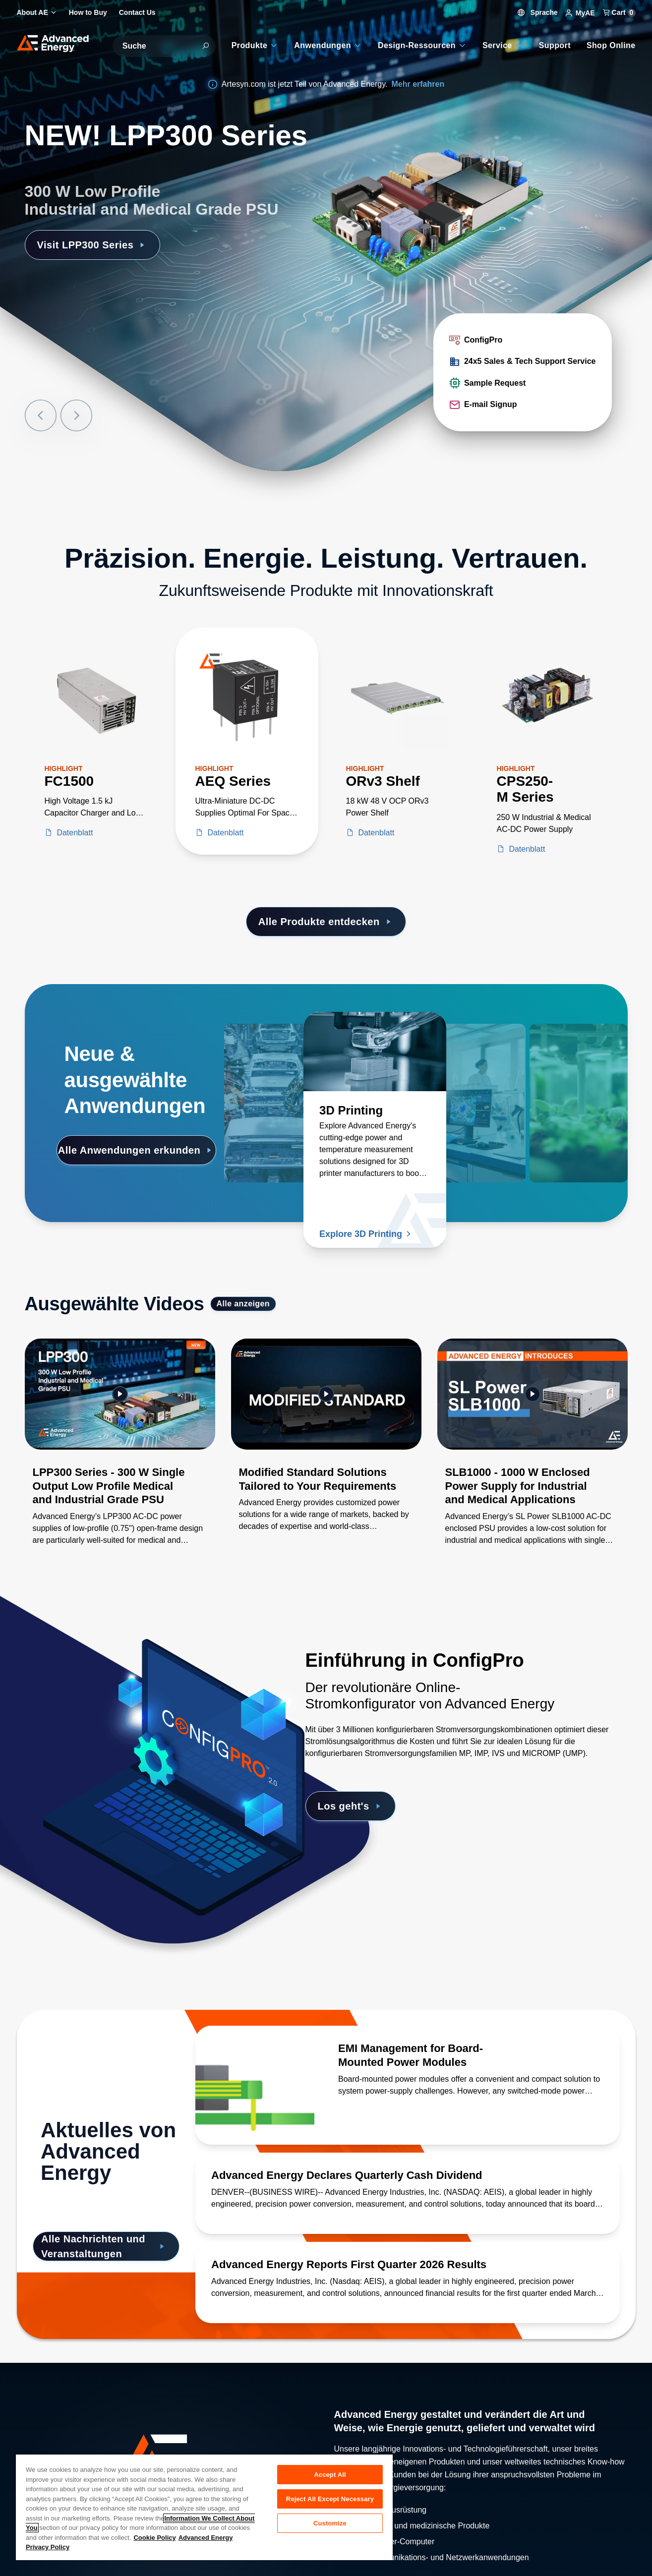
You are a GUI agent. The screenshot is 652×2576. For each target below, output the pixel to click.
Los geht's (351, 1806)
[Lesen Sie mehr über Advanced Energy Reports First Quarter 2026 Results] (407, 2265)
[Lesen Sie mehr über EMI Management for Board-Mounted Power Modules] (254, 2085)
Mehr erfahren (417, 84)
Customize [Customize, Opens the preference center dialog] (330, 2523)
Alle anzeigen (243, 1303)
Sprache (538, 12)
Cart (619, 12)
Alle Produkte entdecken (326, 921)
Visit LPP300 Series (92, 244)
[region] (204, 2507)
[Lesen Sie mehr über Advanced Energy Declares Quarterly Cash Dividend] (407, 2175)
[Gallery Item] (120, 1455)
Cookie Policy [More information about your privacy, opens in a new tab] (154, 2537)
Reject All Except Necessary (330, 2499)
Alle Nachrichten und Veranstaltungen (104, 2246)
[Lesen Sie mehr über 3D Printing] (374, 1051)
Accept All (330, 2474)
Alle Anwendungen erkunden (136, 1150)
